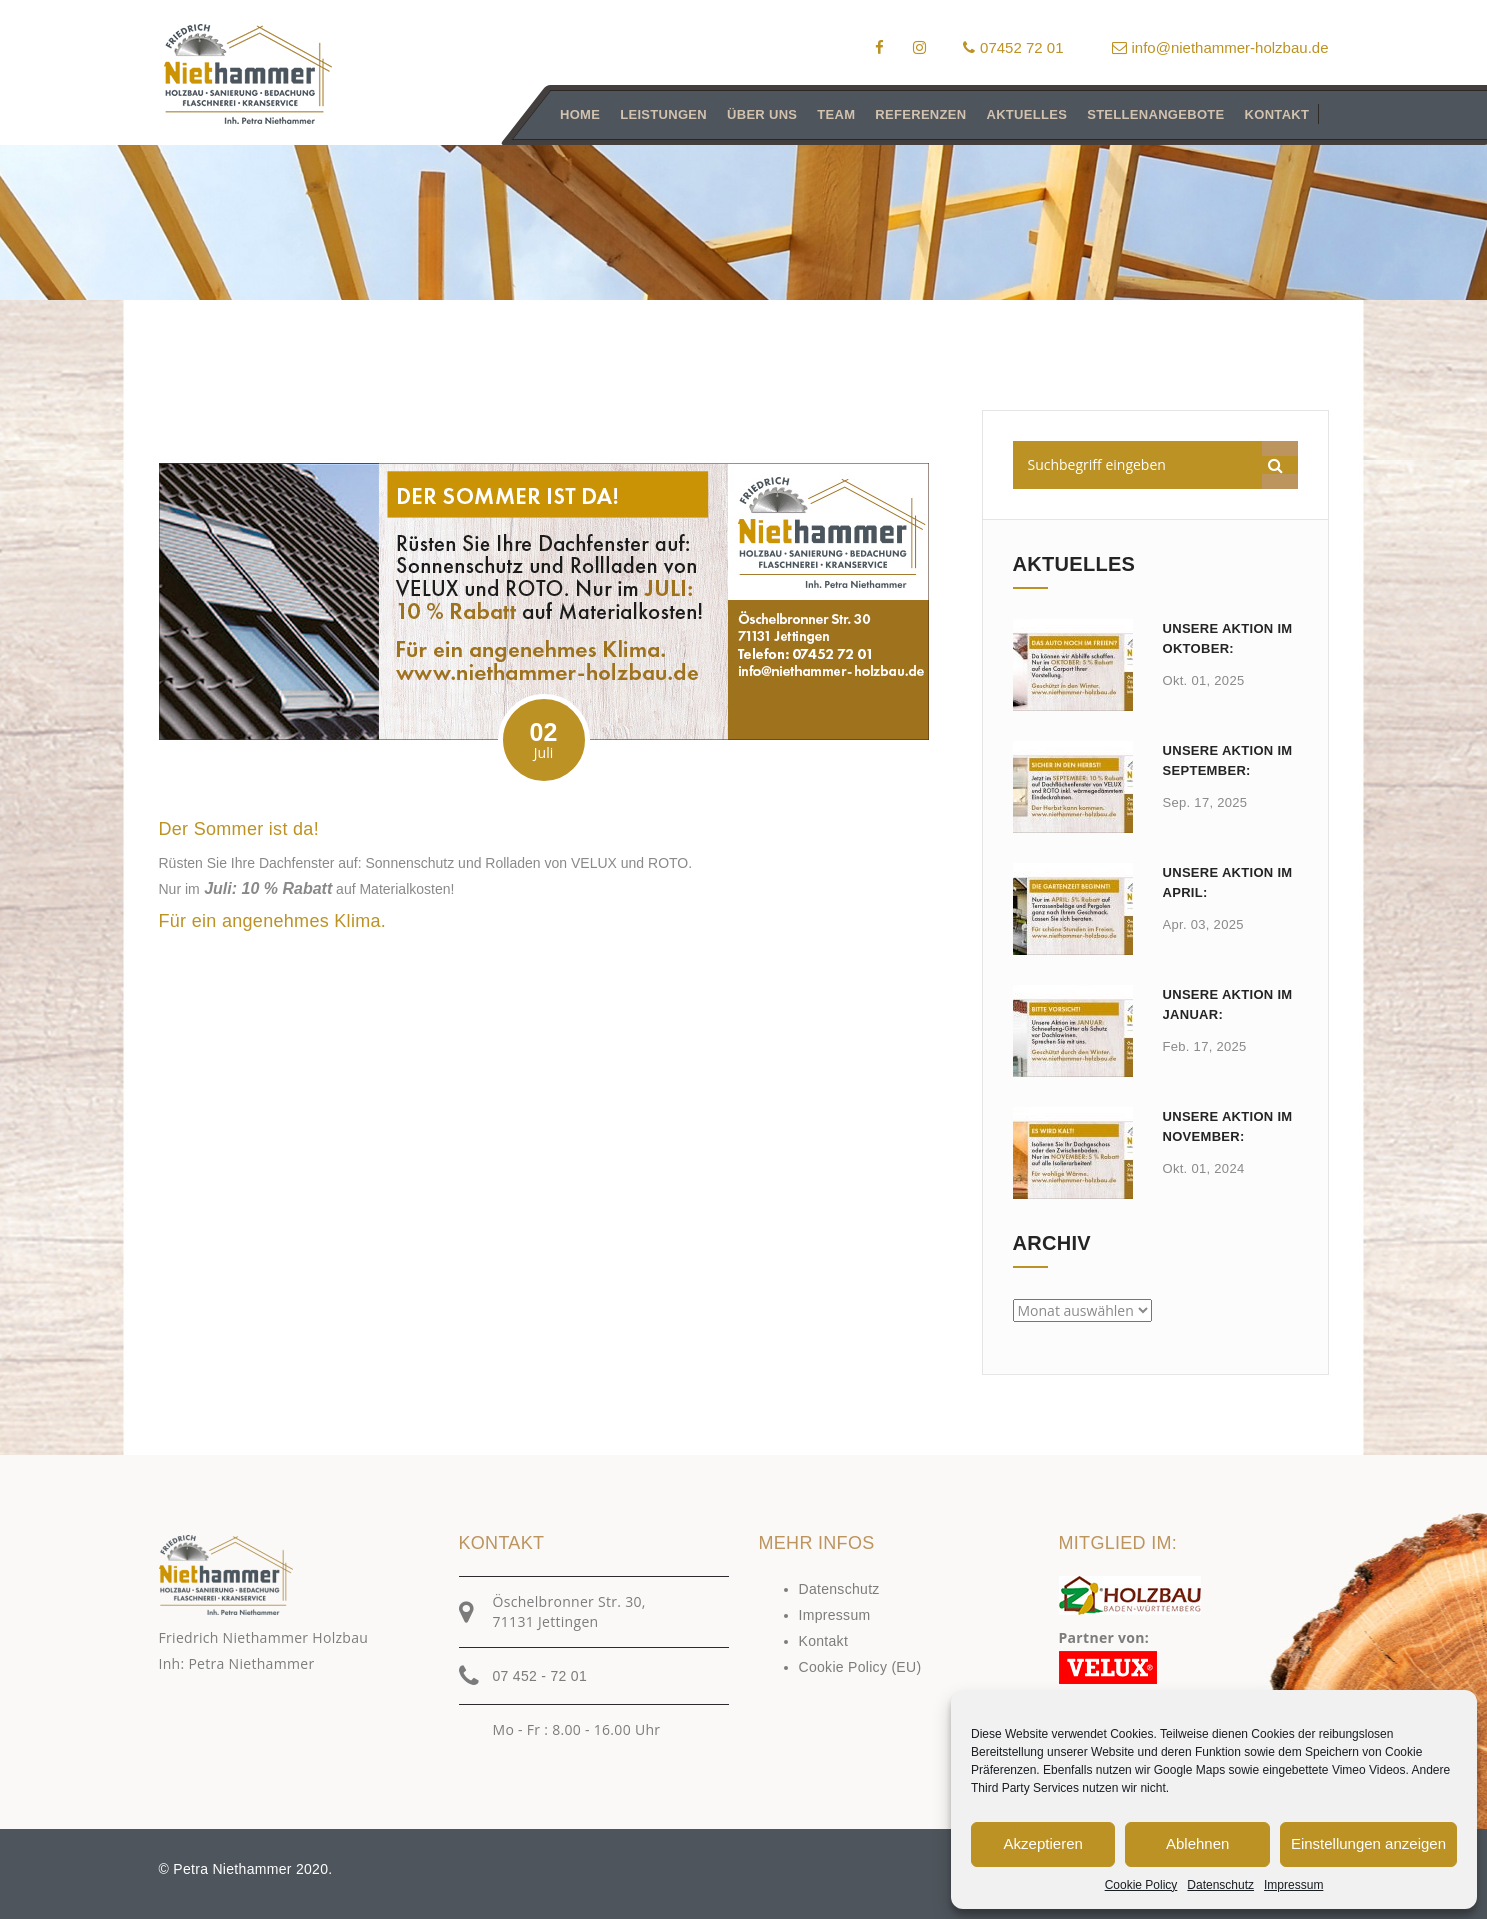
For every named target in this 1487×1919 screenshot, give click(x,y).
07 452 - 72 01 (540, 1676)
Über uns (762, 114)
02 (544, 740)
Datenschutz (1220, 1885)
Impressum (1293, 1885)
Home (580, 114)
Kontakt (1276, 114)
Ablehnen (1197, 1843)
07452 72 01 (1013, 47)
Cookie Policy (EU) (860, 1667)
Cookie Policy (1141, 1885)
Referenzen (920, 114)
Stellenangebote (1155, 114)
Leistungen (663, 114)
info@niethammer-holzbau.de (1220, 47)
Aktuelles (1026, 114)
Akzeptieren (1043, 1843)
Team (836, 114)
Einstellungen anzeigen (1368, 1843)
